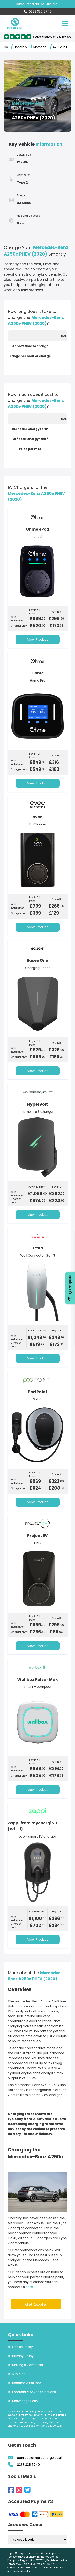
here (29, 2287)
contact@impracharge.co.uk (40, 2457)
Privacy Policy (27, 2415)
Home (7, 47)
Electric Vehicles (21, 47)
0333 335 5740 (38, 11)
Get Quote (35, 2304)
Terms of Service (54, 2415)
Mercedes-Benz (41, 47)
